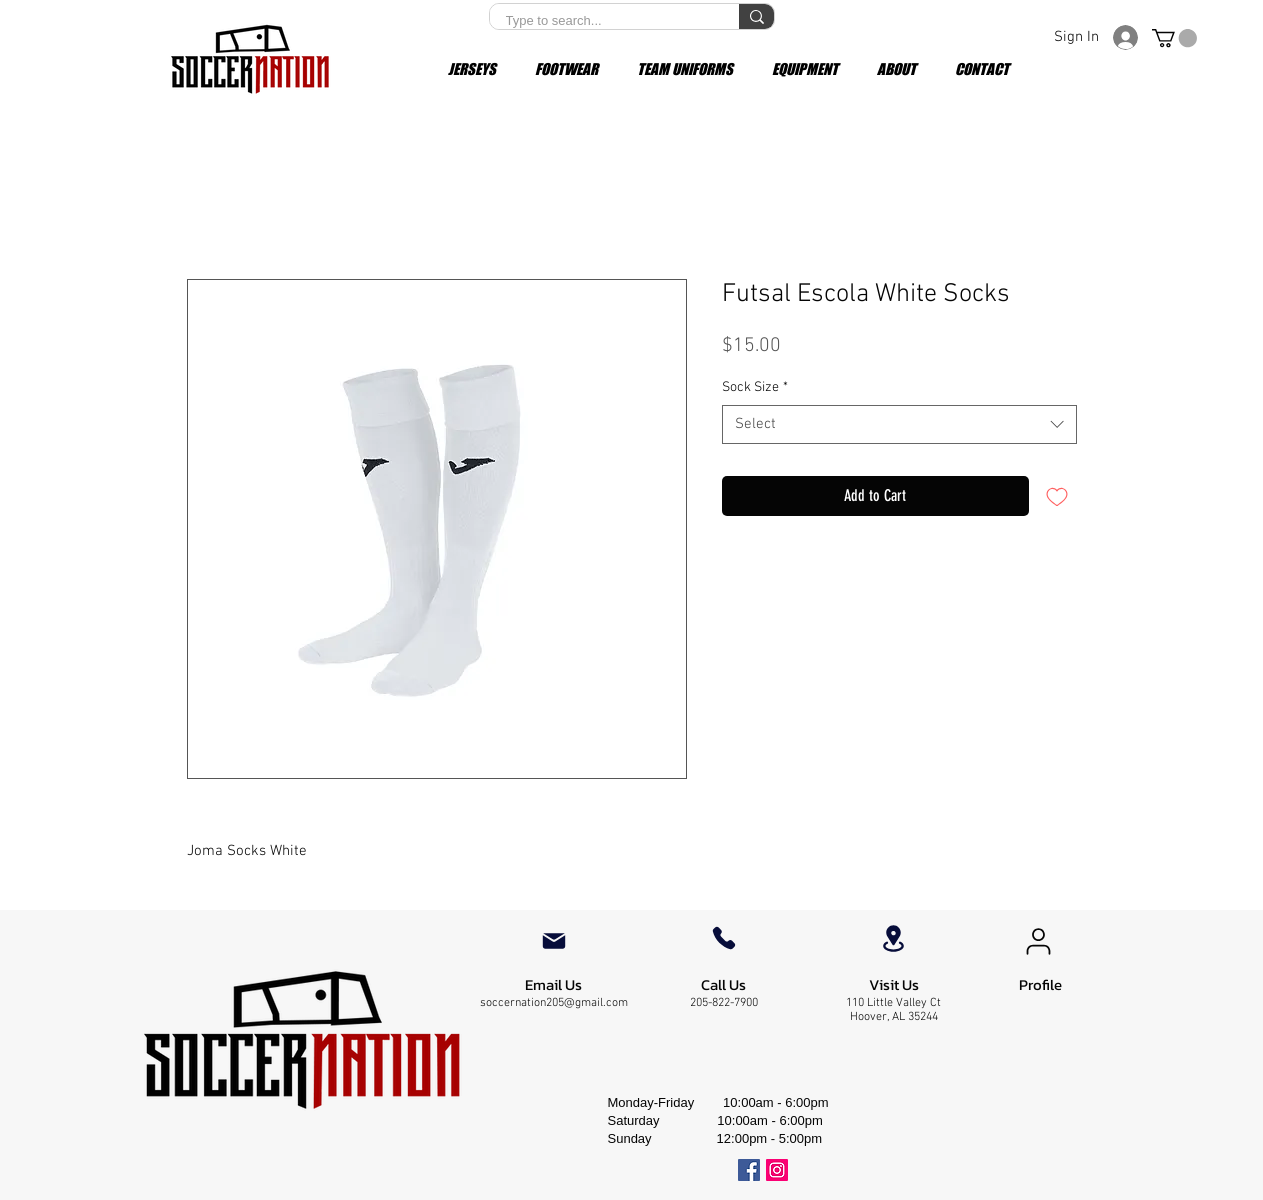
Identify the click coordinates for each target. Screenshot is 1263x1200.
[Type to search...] (601, 21)
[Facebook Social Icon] (749, 1170)
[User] (1039, 941)
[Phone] (724, 938)
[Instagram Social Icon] (777, 1170)
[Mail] (554, 941)
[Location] (894, 938)
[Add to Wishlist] (1057, 496)
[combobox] (899, 424)
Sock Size (755, 387)
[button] (1174, 38)
